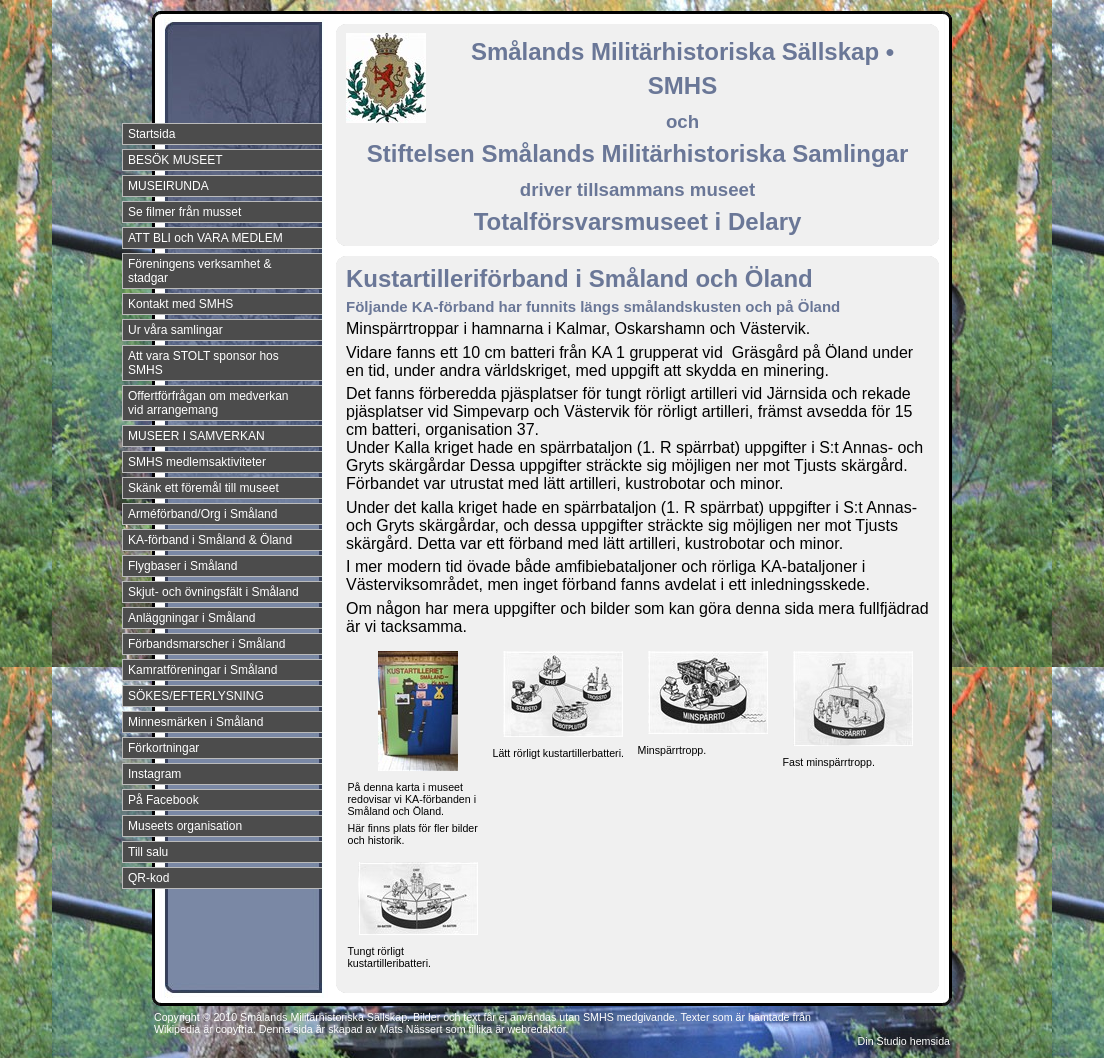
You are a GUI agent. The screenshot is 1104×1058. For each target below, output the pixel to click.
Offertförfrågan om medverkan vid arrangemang (208, 403)
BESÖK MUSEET (175, 160)
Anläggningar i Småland (191, 618)
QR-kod (148, 878)
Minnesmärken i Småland (195, 722)
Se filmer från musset (184, 212)
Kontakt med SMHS (180, 304)
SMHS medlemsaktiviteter (197, 462)
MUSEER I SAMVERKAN (196, 436)
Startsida (151, 134)
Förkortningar (163, 748)
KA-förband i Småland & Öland (210, 540)
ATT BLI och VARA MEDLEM (205, 238)
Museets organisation (185, 826)
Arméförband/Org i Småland (202, 514)
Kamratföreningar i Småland (202, 670)
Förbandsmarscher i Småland (206, 644)
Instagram (154, 774)
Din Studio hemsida (904, 1041)
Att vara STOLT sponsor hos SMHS (203, 363)
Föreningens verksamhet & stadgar (199, 271)
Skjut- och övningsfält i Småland (213, 592)
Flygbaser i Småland (182, 566)
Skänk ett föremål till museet (203, 488)
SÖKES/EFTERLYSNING (196, 696)
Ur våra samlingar (175, 330)
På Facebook (163, 800)
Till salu (148, 852)
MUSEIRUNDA (168, 186)
